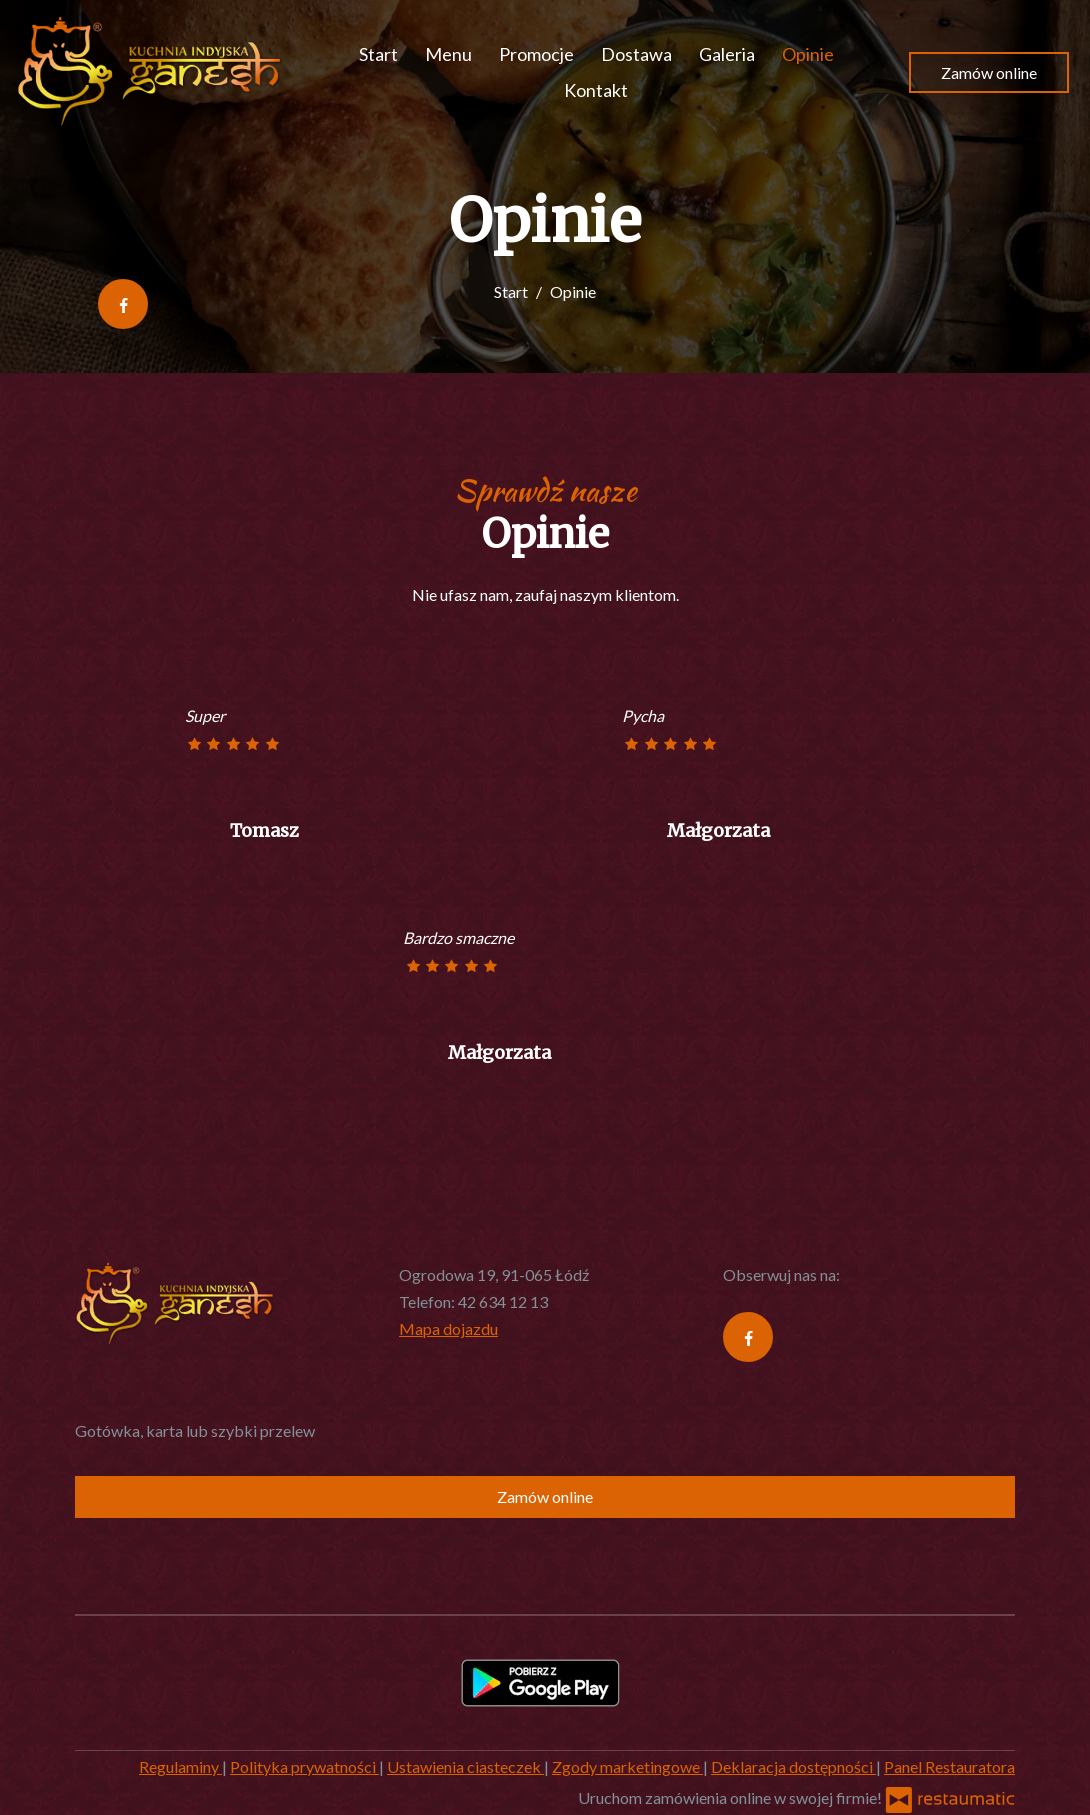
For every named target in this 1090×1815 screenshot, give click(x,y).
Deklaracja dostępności (793, 1766)
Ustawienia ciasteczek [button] (465, 1766)
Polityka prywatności (304, 1766)
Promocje (536, 54)
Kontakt (596, 90)
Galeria (727, 54)
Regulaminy (180, 1766)
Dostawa (636, 54)
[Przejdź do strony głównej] (149, 72)
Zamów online (989, 72)
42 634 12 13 (503, 1301)
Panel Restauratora (949, 1766)
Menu (448, 54)
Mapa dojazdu (448, 1328)
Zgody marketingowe (627, 1766)
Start (378, 54)
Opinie (808, 54)
